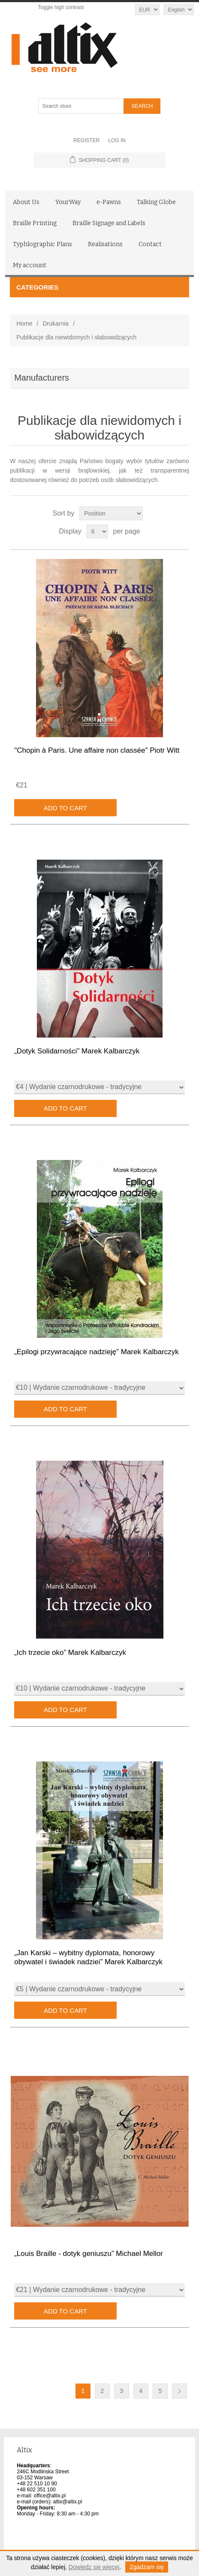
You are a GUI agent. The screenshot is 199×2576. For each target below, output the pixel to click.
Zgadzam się (147, 2567)
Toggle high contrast (61, 7)
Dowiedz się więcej (94, 2567)
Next (179, 2391)
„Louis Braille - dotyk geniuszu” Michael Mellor (88, 2253)
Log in (117, 140)
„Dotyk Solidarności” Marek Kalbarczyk (76, 1051)
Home (24, 323)
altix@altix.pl (67, 2502)
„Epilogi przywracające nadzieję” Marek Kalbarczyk (96, 1352)
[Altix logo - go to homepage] (99, 47)
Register (86, 140)
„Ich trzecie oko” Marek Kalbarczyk (70, 1652)
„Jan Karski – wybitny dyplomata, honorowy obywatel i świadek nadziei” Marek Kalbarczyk (88, 1957)
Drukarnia (55, 323)
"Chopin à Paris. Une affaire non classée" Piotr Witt (96, 750)
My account (29, 265)
